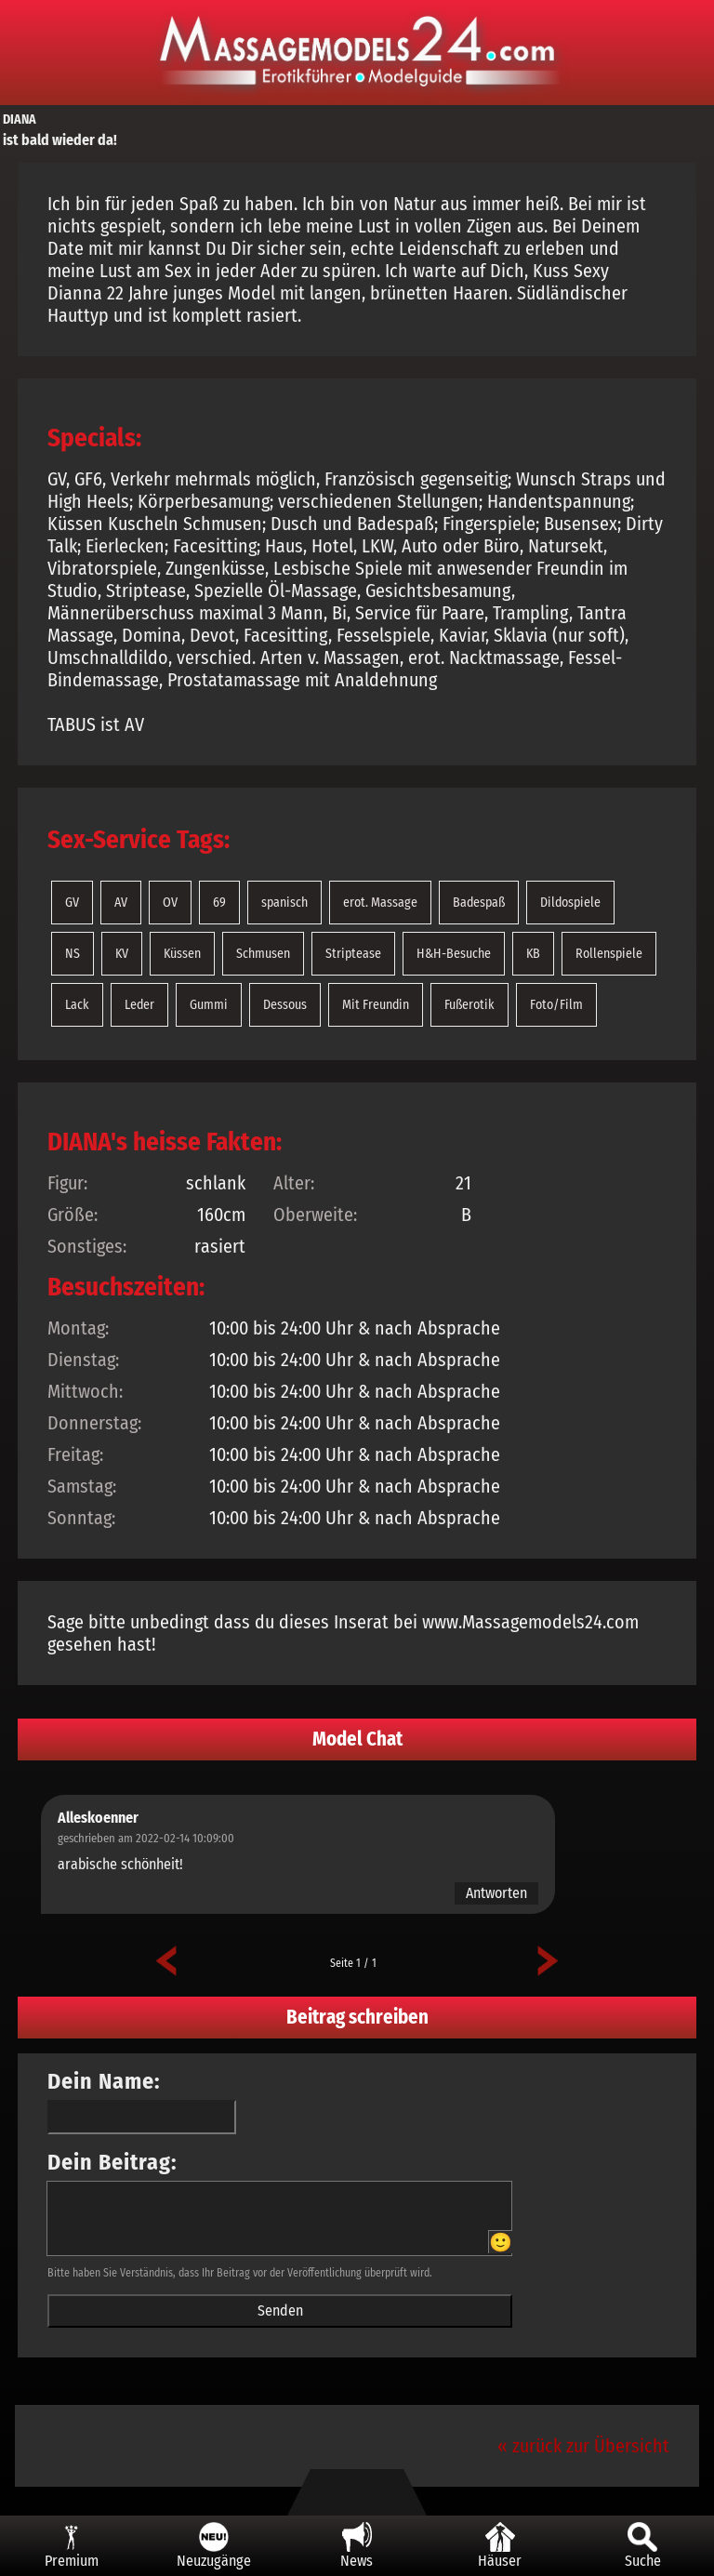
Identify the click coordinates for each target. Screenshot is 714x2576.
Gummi (209, 1005)
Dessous (285, 1005)
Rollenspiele (608, 954)
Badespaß (479, 902)
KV (121, 954)
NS (72, 954)
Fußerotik (469, 1005)
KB (533, 954)
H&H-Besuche (453, 954)
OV (170, 902)
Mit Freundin (375, 1005)
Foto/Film (556, 1005)
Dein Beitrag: (112, 2162)
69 (219, 902)
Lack (77, 1005)
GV (72, 902)
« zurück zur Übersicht (583, 2446)
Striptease (353, 954)
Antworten (496, 1893)
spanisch (284, 902)
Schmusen (263, 954)
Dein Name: (104, 2081)
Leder (139, 1005)
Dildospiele (570, 902)
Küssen (182, 954)
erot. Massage (380, 902)
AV (120, 902)
